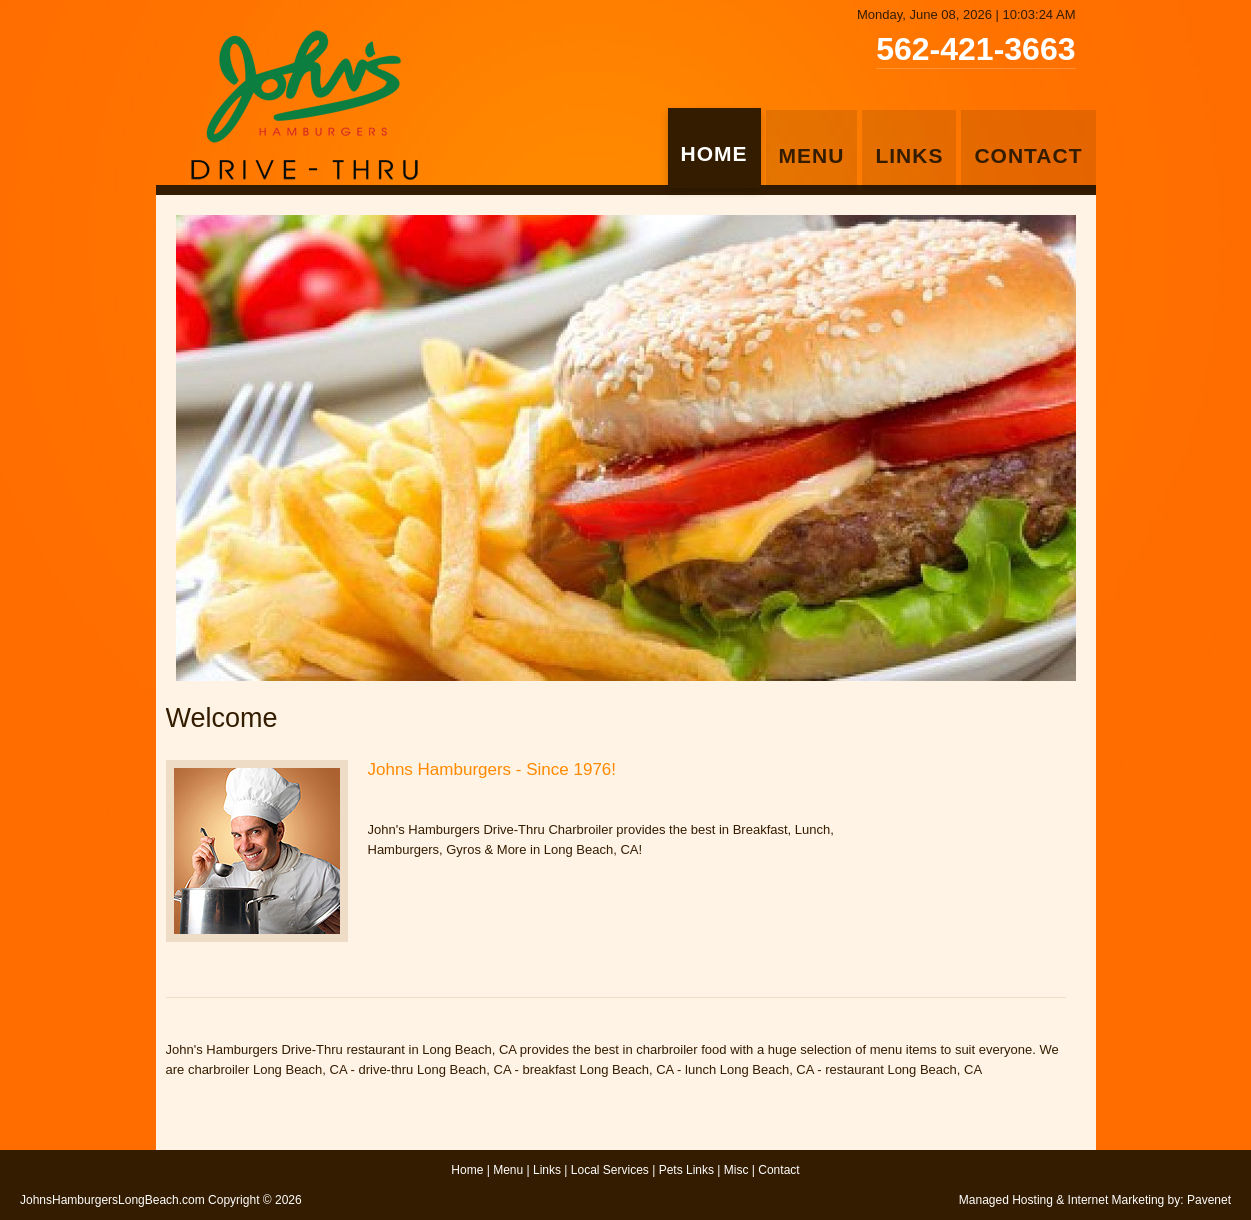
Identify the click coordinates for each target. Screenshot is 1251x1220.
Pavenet (1209, 1200)
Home (467, 1170)
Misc (736, 1170)
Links (547, 1170)
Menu (508, 1170)
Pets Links (686, 1170)
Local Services (610, 1170)
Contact (778, 1170)
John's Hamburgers (304, 105)
